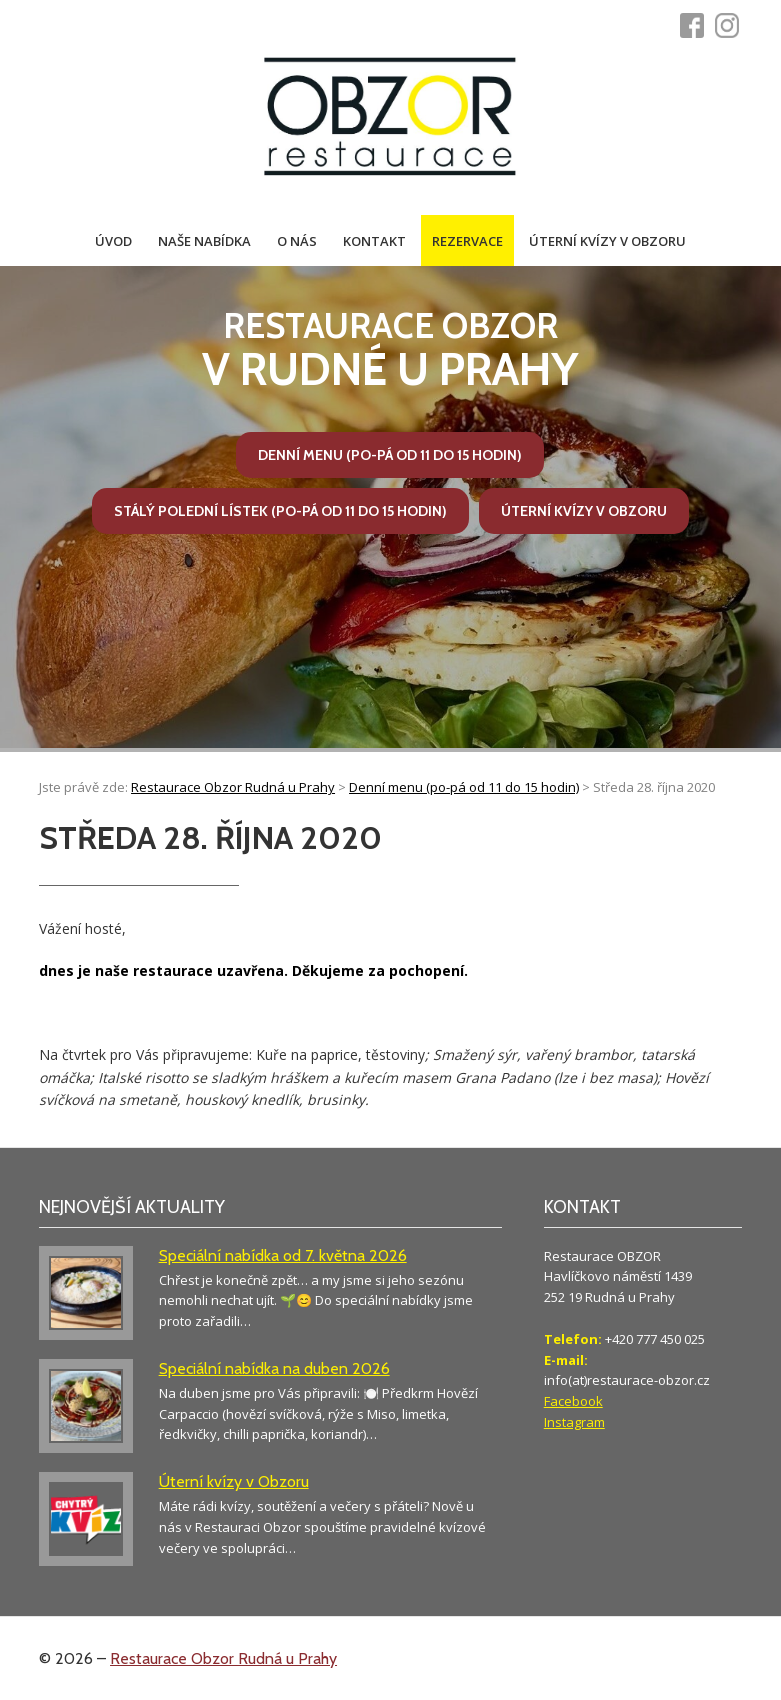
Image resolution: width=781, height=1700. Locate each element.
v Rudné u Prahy (390, 350)
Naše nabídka (204, 241)
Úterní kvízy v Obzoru (607, 241)
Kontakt (374, 241)
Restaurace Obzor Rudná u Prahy (223, 1658)
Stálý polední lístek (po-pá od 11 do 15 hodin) (280, 511)
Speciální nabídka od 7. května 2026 (283, 1255)
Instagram (574, 1422)
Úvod (113, 241)
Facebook (573, 1401)
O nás (297, 241)
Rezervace (467, 241)
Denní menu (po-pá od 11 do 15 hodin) (390, 455)
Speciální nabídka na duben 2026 (274, 1368)
